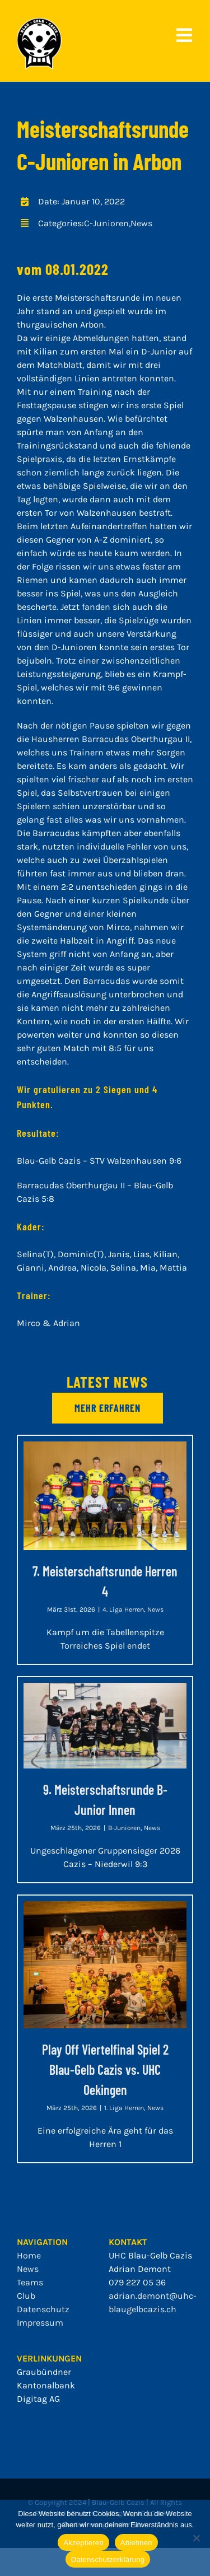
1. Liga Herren (124, 2108)
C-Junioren (106, 223)
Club (26, 2295)
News (141, 223)
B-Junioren (124, 1828)
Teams (30, 2282)
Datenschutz (43, 2309)
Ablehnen (136, 2542)
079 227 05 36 (137, 2282)
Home (29, 2255)
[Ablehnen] (196, 2538)
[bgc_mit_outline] (39, 22)
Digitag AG (38, 2398)
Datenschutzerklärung (107, 2559)
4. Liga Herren (123, 1609)
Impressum (40, 2322)
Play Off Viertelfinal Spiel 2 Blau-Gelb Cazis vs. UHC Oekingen (105, 2069)
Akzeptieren (83, 2542)
